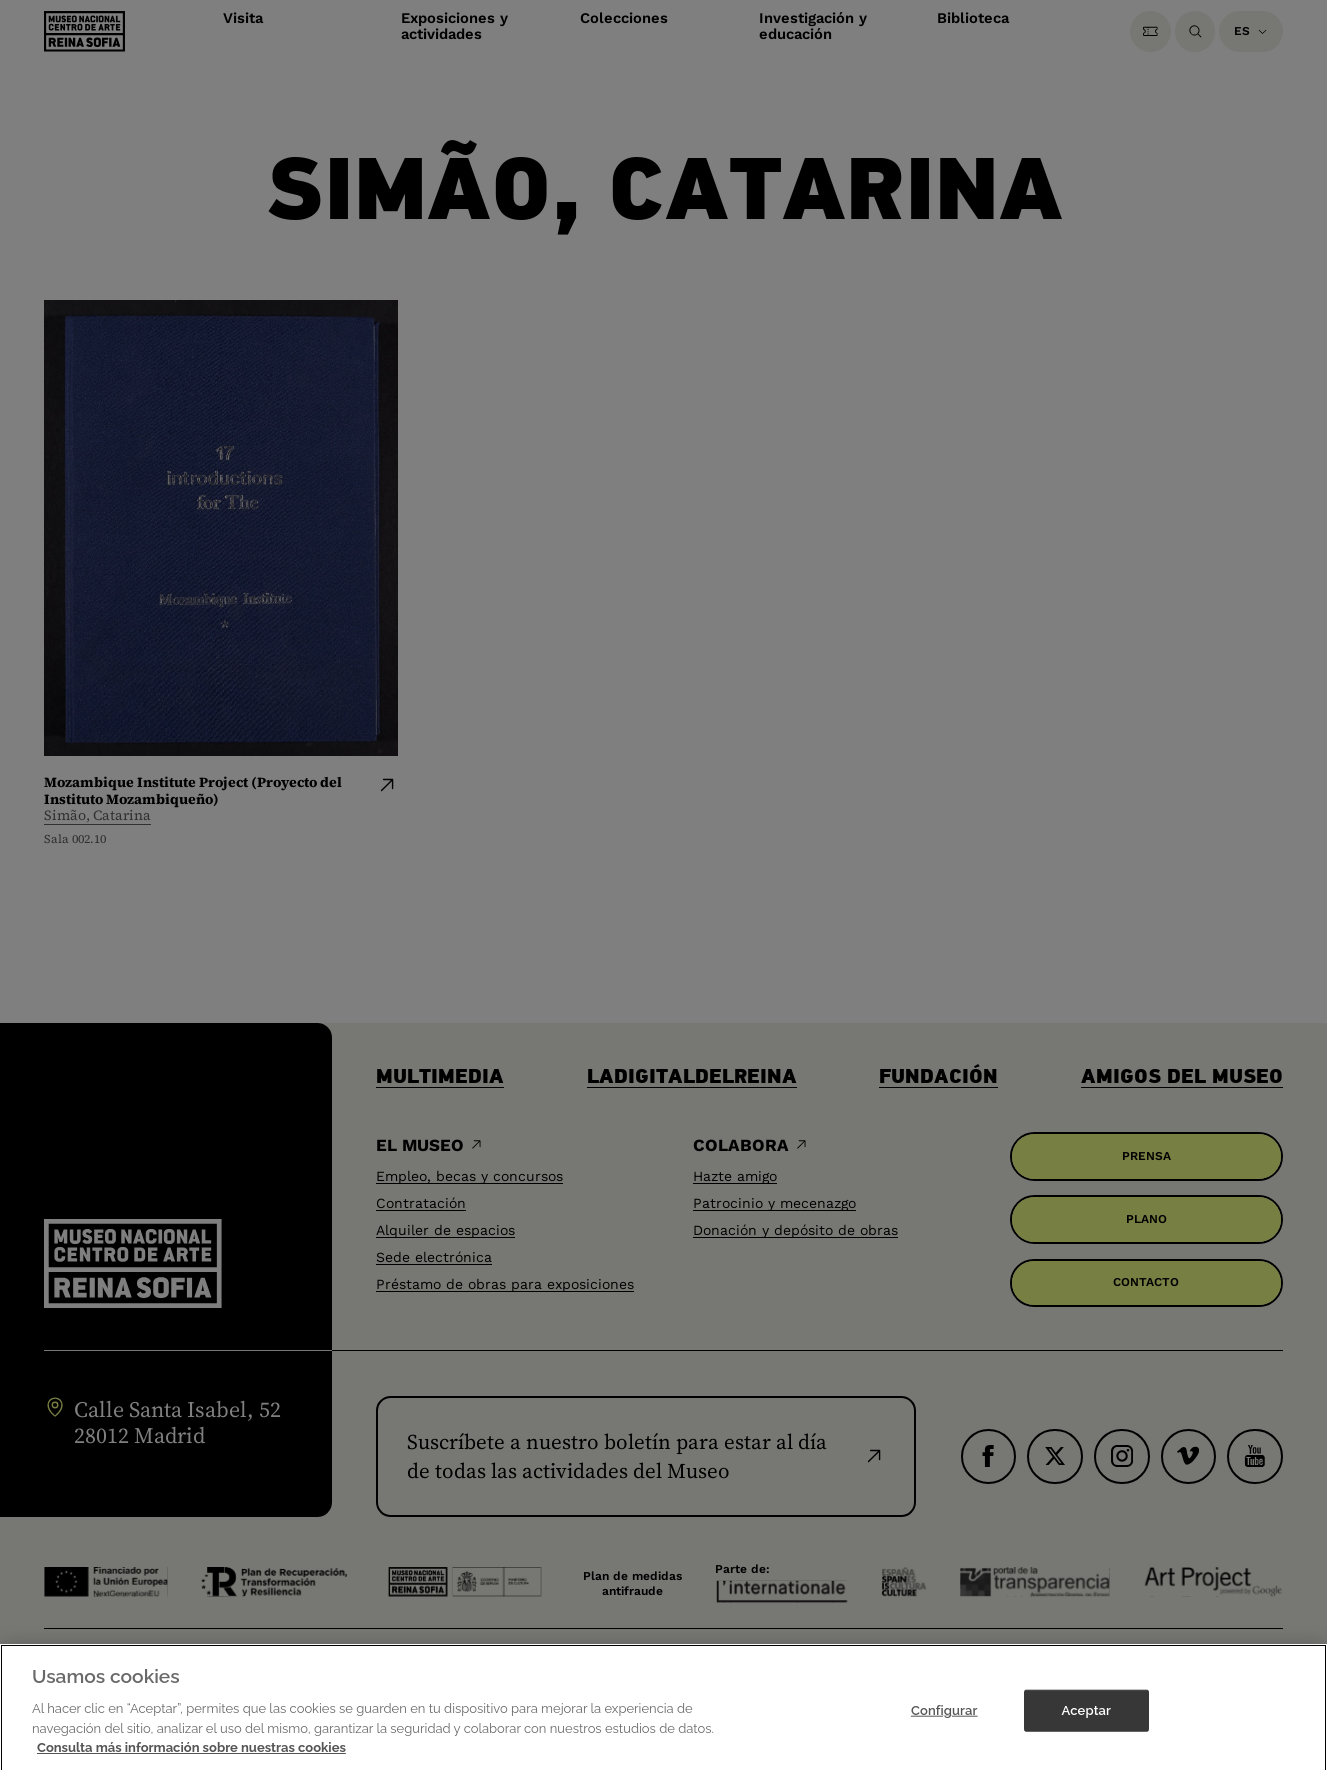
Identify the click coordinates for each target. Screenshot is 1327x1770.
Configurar (944, 1721)
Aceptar (1086, 1721)
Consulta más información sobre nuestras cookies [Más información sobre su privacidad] (191, 1758)
